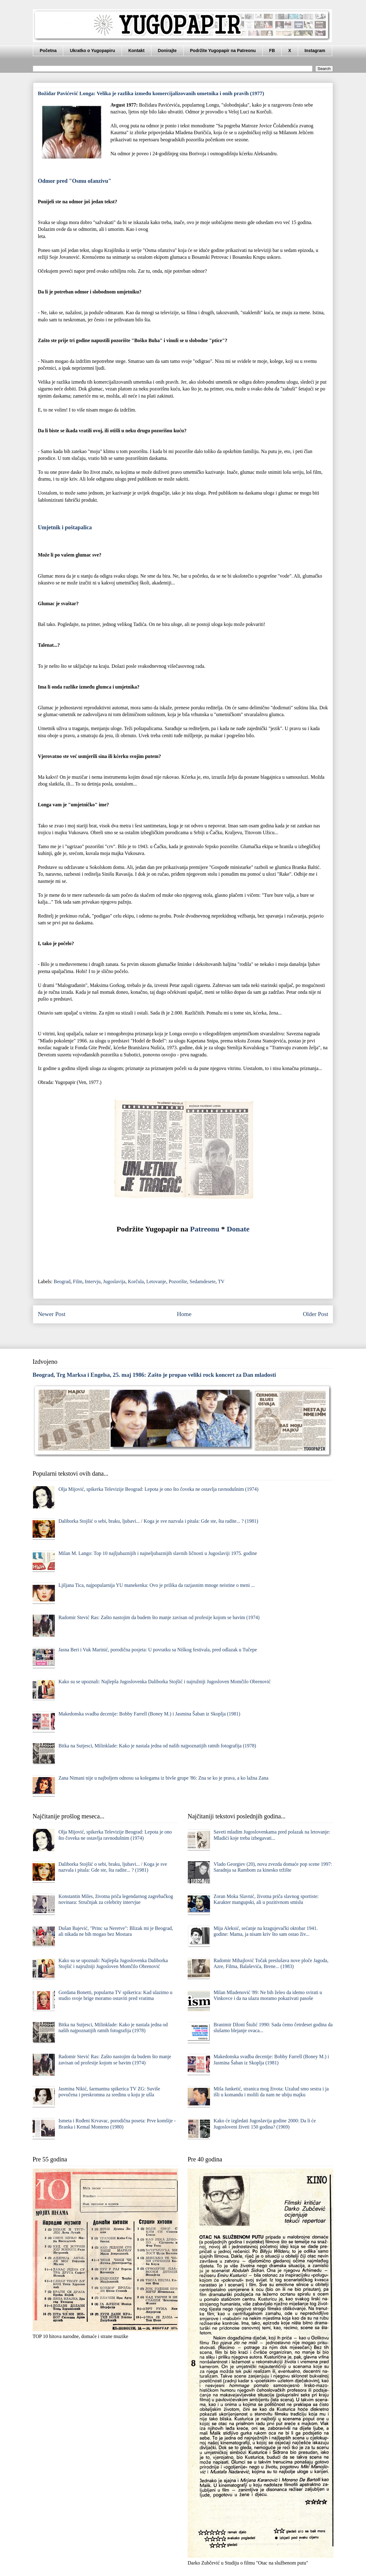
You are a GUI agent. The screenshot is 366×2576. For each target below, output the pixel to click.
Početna (48, 50)
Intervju (93, 1281)
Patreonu (204, 1229)
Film (77, 1281)
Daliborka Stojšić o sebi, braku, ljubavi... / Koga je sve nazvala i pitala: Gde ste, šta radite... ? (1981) (158, 1521)
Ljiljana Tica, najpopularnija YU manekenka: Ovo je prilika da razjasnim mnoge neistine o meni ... (156, 1585)
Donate (238, 1229)
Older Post (315, 1314)
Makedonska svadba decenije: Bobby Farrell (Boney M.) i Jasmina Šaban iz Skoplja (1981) (149, 1713)
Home (184, 1314)
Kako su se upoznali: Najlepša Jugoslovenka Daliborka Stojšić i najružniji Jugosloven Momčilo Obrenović (164, 1681)
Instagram (315, 50)
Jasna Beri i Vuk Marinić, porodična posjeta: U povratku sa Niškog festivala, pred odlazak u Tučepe (157, 1649)
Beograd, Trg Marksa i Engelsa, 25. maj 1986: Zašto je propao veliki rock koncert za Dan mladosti (154, 1375)
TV (221, 1281)
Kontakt (136, 50)
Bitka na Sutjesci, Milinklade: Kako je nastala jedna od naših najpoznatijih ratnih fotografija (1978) (157, 1745)
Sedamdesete (203, 1281)
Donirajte (167, 50)
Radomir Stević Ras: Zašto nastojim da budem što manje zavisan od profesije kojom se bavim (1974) (158, 1617)
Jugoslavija (114, 1281)
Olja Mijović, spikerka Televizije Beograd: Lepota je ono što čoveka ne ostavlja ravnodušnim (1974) (158, 1489)
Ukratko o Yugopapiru (92, 50)
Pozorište (178, 1281)
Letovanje (156, 1281)
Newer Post (51, 1314)
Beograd (62, 1281)
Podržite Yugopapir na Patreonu (223, 50)
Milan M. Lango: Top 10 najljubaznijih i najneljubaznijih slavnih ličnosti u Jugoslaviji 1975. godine (157, 1553)
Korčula (136, 1281)
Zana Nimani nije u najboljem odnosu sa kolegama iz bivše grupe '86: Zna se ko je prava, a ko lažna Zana (163, 1778)
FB (272, 50)
